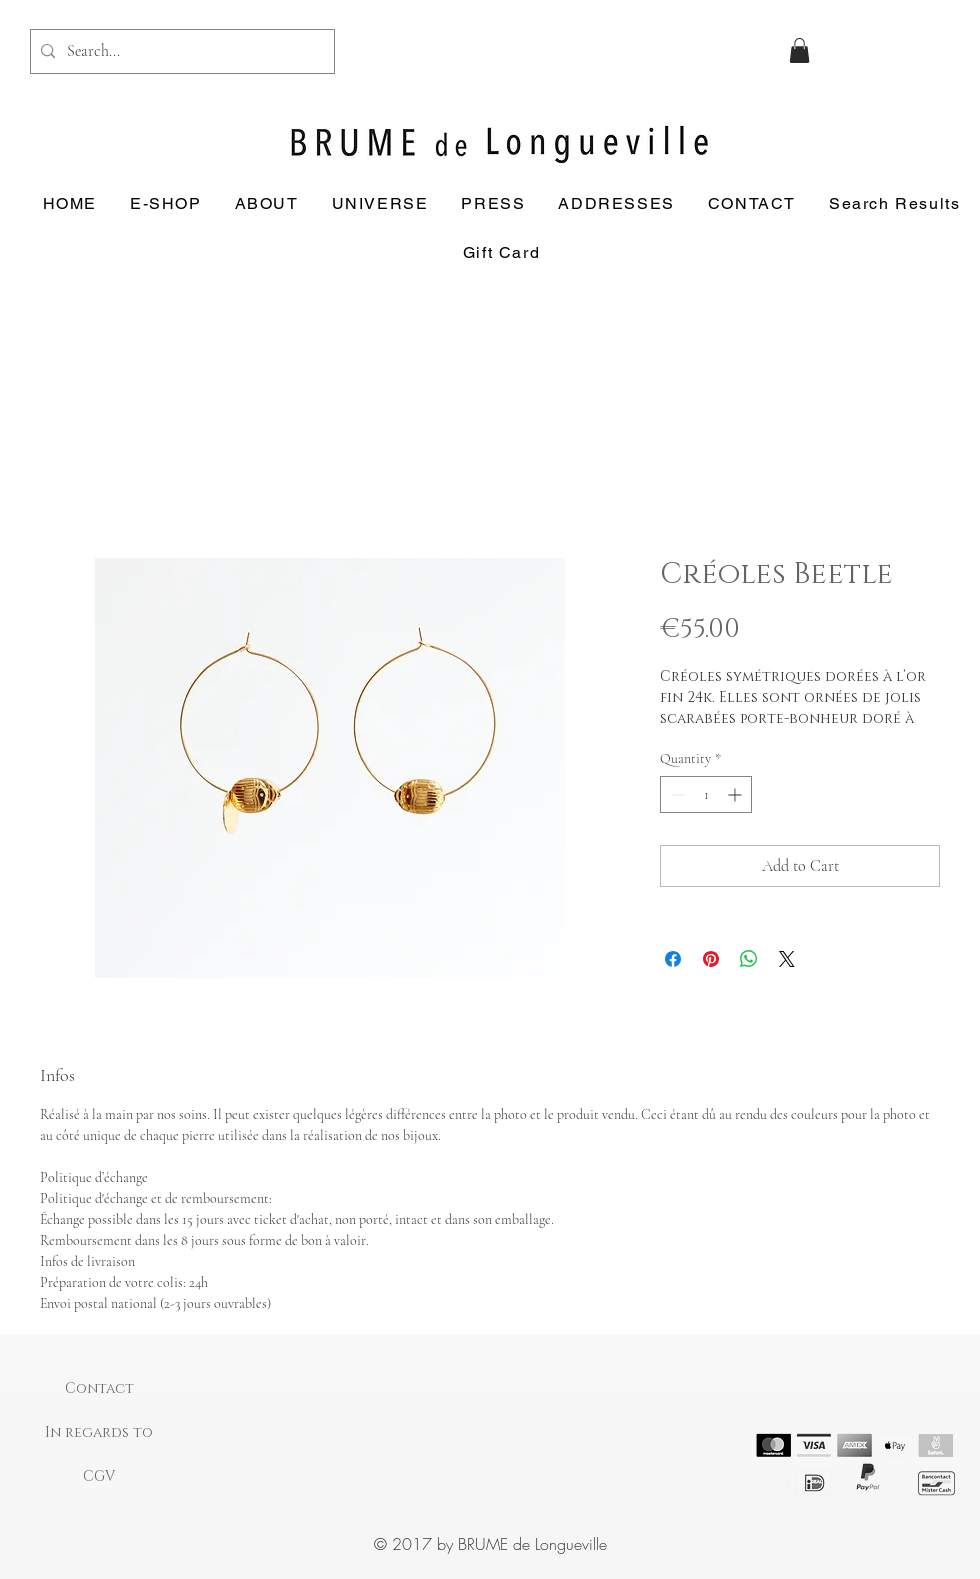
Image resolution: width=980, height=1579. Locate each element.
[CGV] (99, 1477)
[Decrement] (675, 794)
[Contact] (99, 1389)
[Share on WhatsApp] (749, 959)
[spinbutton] (706, 794)
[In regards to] (99, 1433)
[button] (799, 50)
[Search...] (179, 51)
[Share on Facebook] (673, 959)
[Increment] (736, 794)
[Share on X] (787, 959)
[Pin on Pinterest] (711, 959)
